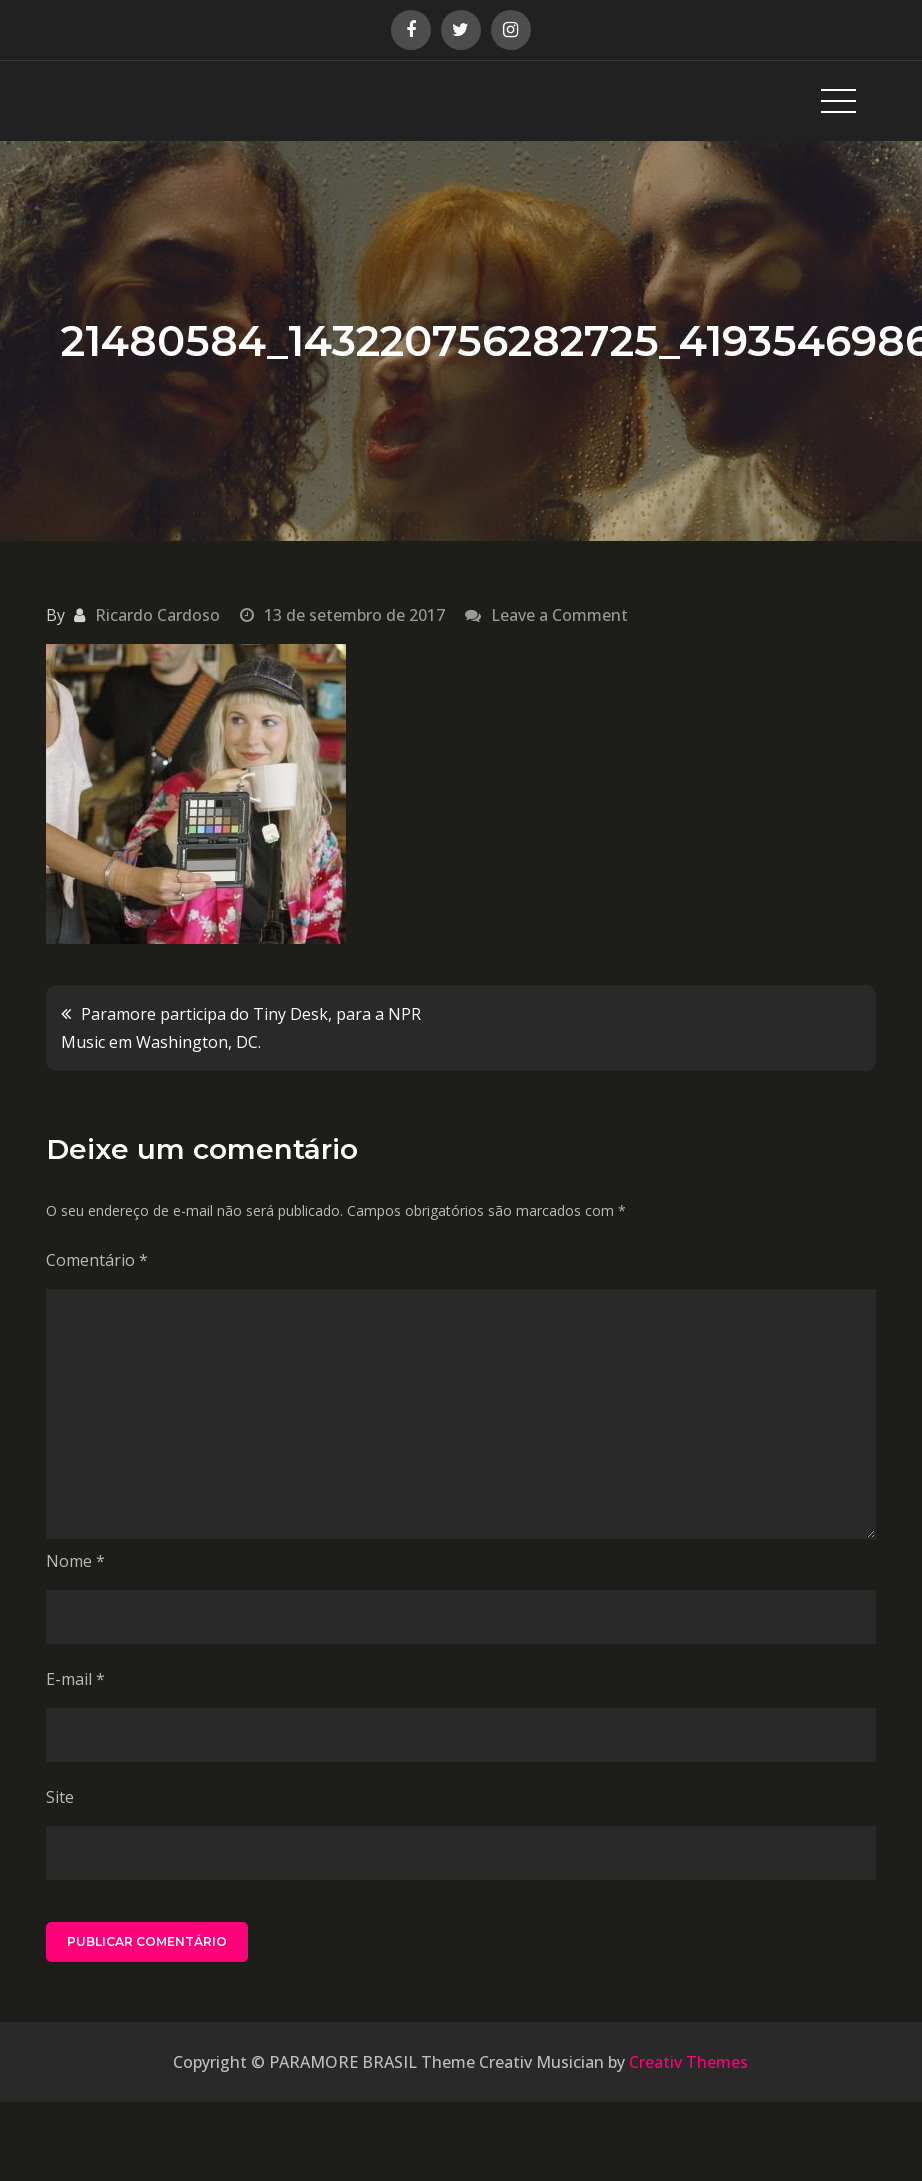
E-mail (75, 1679)
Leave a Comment (559, 615)
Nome (75, 1561)
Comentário (97, 1260)
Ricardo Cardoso (157, 615)
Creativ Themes (688, 2062)
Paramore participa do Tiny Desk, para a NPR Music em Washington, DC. (241, 1028)
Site (60, 1797)
